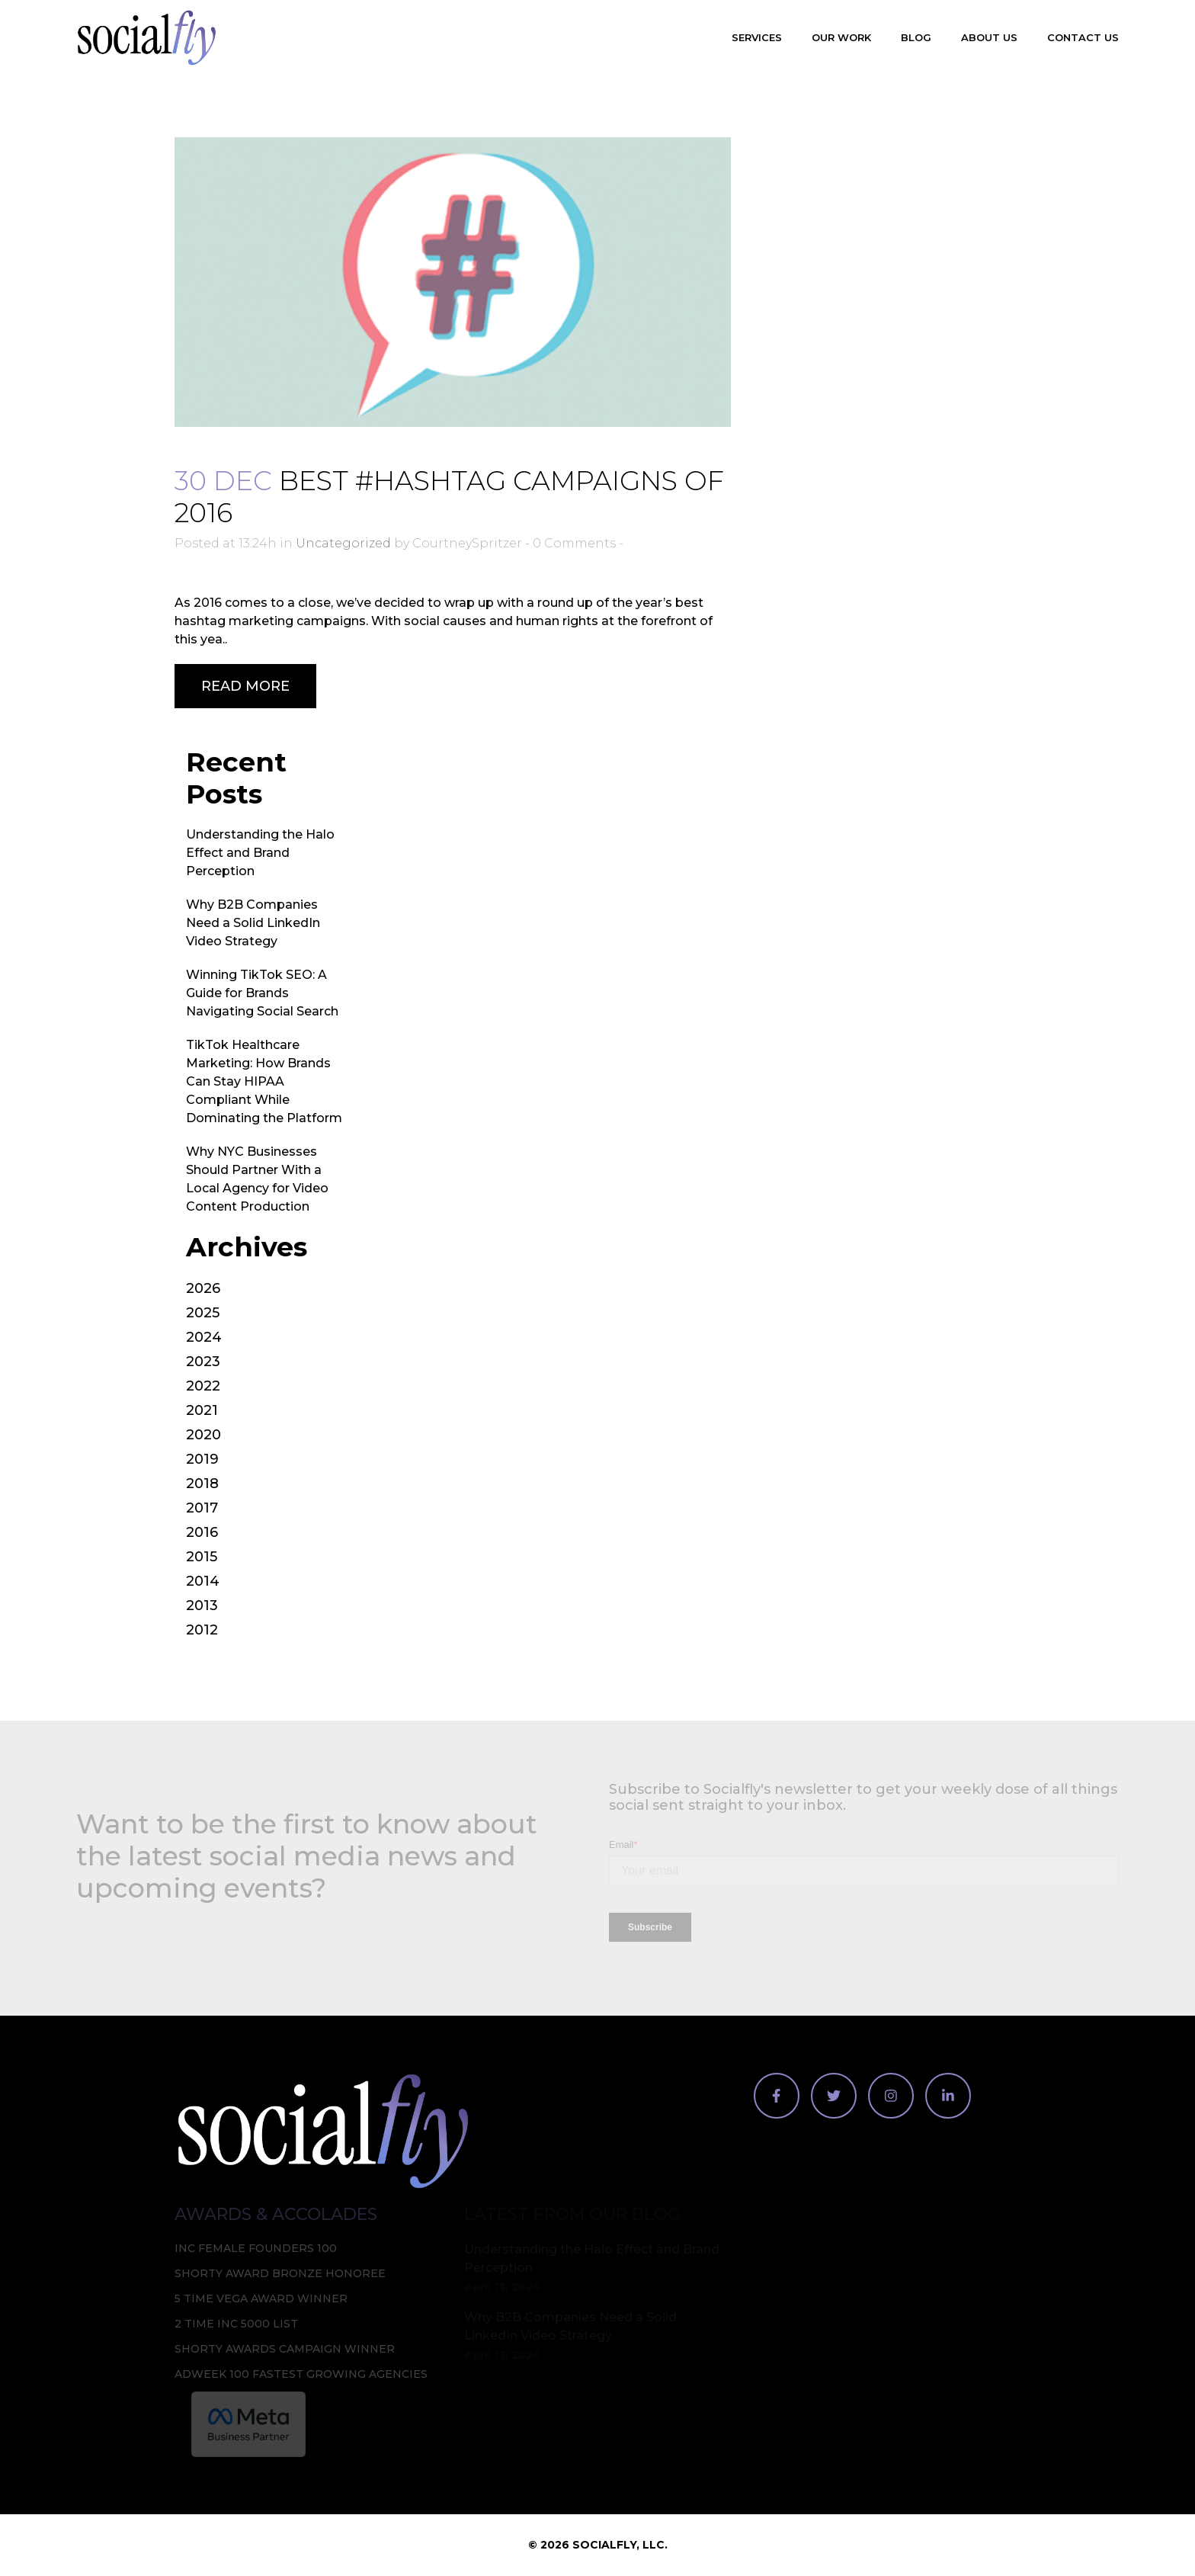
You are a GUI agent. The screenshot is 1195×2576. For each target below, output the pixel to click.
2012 (202, 1630)
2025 (202, 1312)
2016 (202, 1532)
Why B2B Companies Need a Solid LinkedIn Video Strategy (253, 922)
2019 (202, 1459)
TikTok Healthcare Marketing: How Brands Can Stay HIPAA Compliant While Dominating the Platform (264, 1081)
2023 (203, 1361)
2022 (203, 1386)
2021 (202, 1410)
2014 (202, 1581)
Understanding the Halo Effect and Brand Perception (260, 852)
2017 (202, 1508)
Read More (245, 686)
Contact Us (1083, 37)
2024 (204, 1337)
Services (757, 37)
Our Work (841, 37)
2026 (203, 1288)
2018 (202, 1483)
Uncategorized (343, 543)
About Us (989, 37)
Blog (916, 37)
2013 (202, 1605)
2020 (203, 1434)
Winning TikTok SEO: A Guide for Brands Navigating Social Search (262, 993)
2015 (201, 1556)
